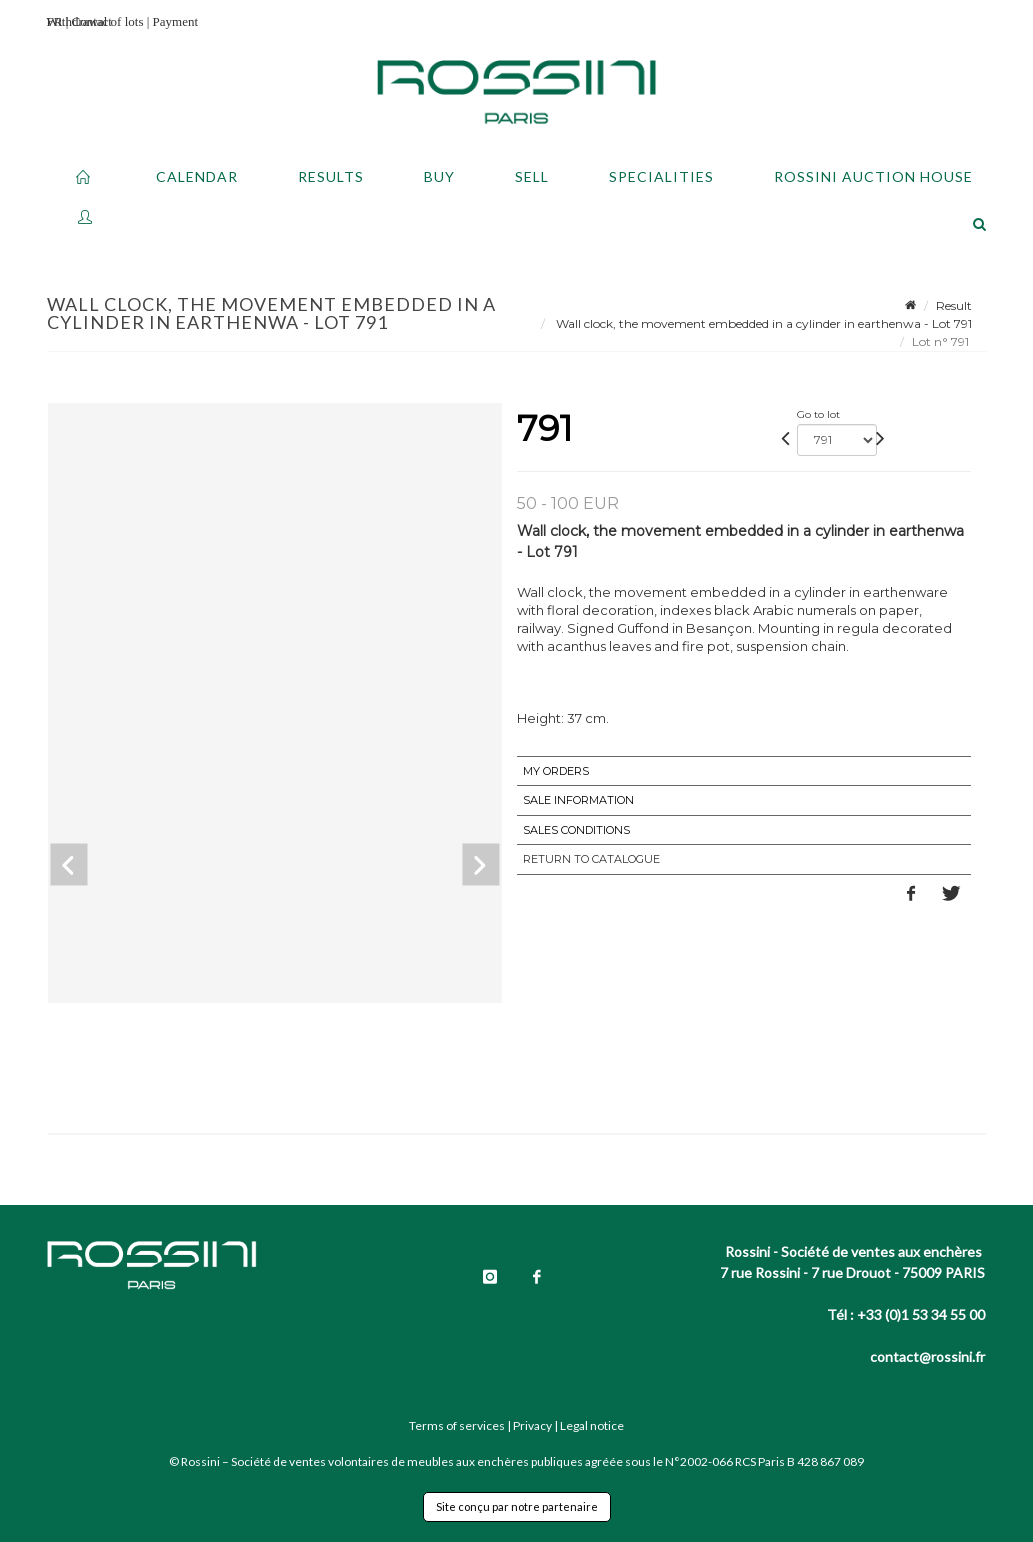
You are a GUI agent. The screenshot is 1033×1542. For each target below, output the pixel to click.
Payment (176, 21)
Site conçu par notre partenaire (517, 1506)
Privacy (532, 1425)
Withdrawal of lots (95, 21)
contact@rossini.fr (927, 1356)
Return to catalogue (591, 859)
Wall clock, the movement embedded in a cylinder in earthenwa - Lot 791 (762, 323)
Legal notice (592, 1425)
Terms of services (457, 1425)
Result (954, 305)
